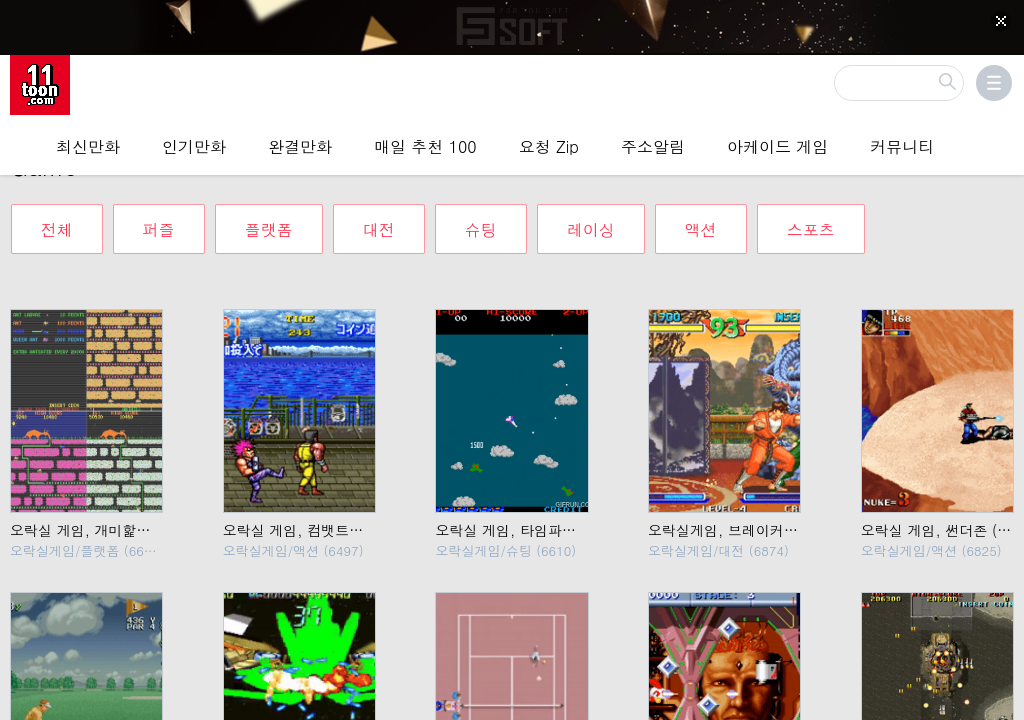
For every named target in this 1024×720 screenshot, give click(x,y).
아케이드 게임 (777, 144)
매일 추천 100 (425, 144)
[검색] (899, 81)
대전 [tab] (379, 214)
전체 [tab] (57, 214)
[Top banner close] (1001, 21)
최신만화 (88, 144)
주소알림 (653, 144)
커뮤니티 (902, 144)
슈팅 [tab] (481, 214)
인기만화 (194, 144)
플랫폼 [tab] (269, 214)
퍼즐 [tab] (159, 214)
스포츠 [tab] (811, 214)
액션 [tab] (701, 214)
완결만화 (300, 144)
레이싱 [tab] (591, 214)
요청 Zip (549, 144)
